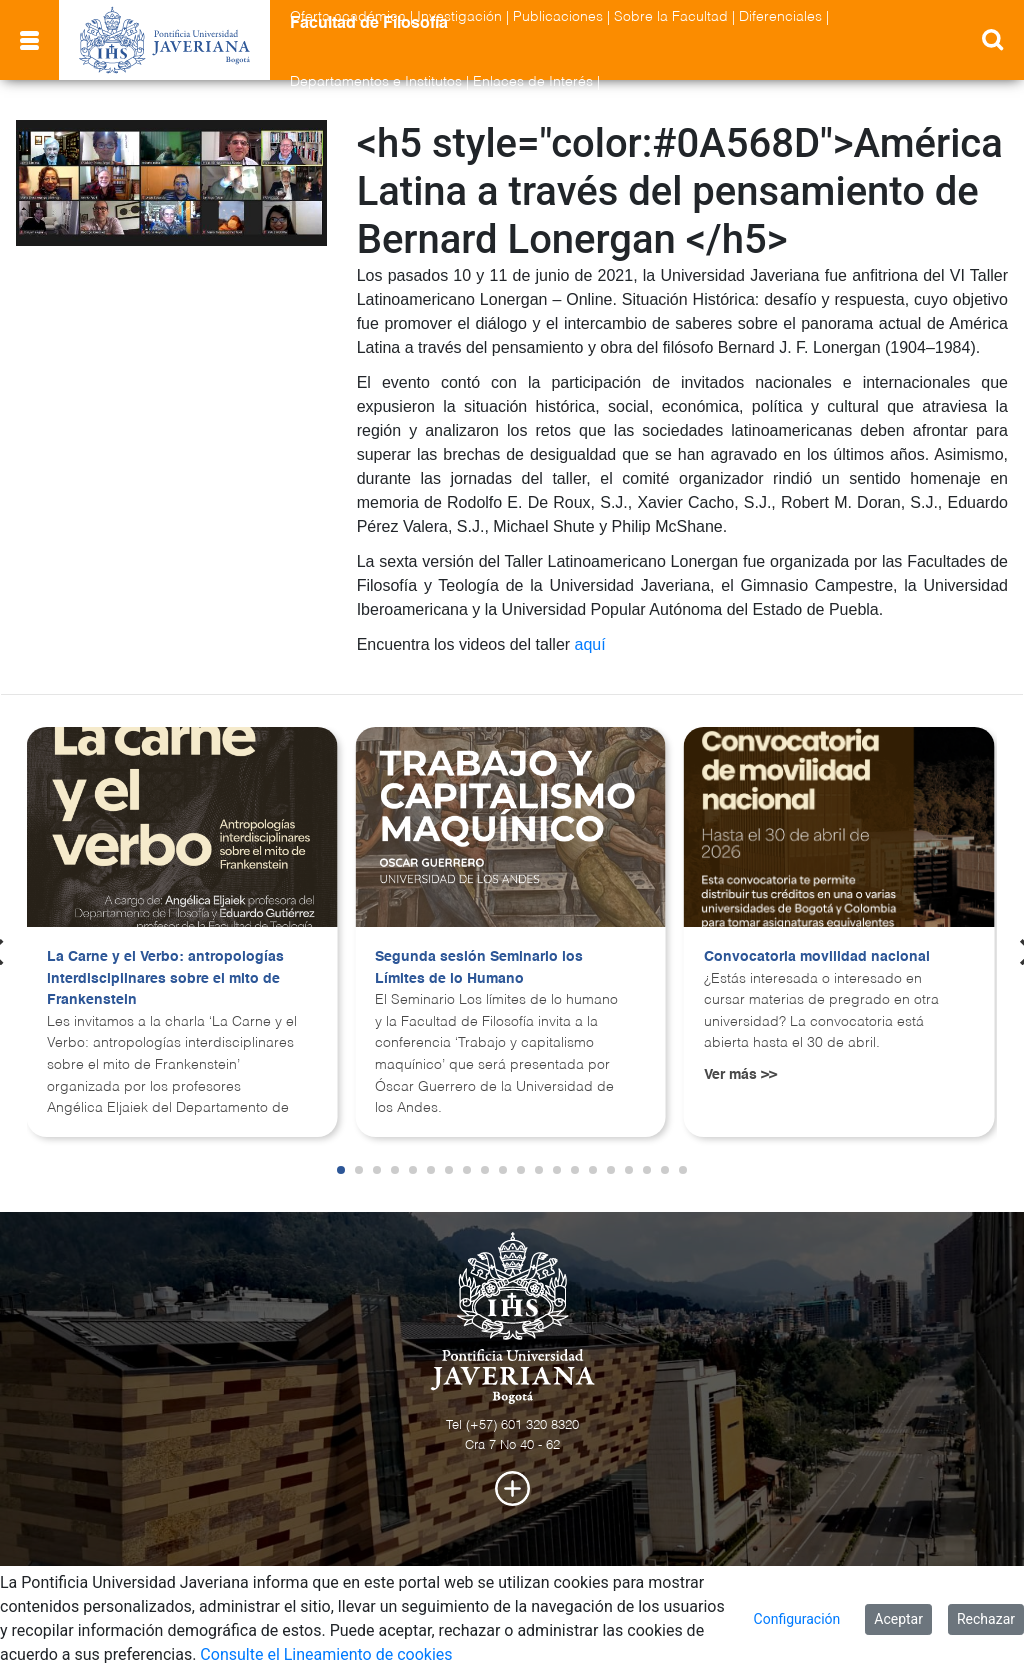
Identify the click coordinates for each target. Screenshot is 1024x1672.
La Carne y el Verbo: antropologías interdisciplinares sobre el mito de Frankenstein (165, 978)
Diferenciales (780, 17)
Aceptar (898, 1619)
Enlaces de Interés (533, 82)
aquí (590, 644)
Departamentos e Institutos (376, 82)
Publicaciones (558, 17)
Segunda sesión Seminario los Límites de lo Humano (479, 968)
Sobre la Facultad (671, 17)
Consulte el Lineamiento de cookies (326, 1654)
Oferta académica (348, 17)
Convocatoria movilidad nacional (817, 957)
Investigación (459, 17)
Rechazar (986, 1619)
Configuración (797, 1619)
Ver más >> (740, 1075)
